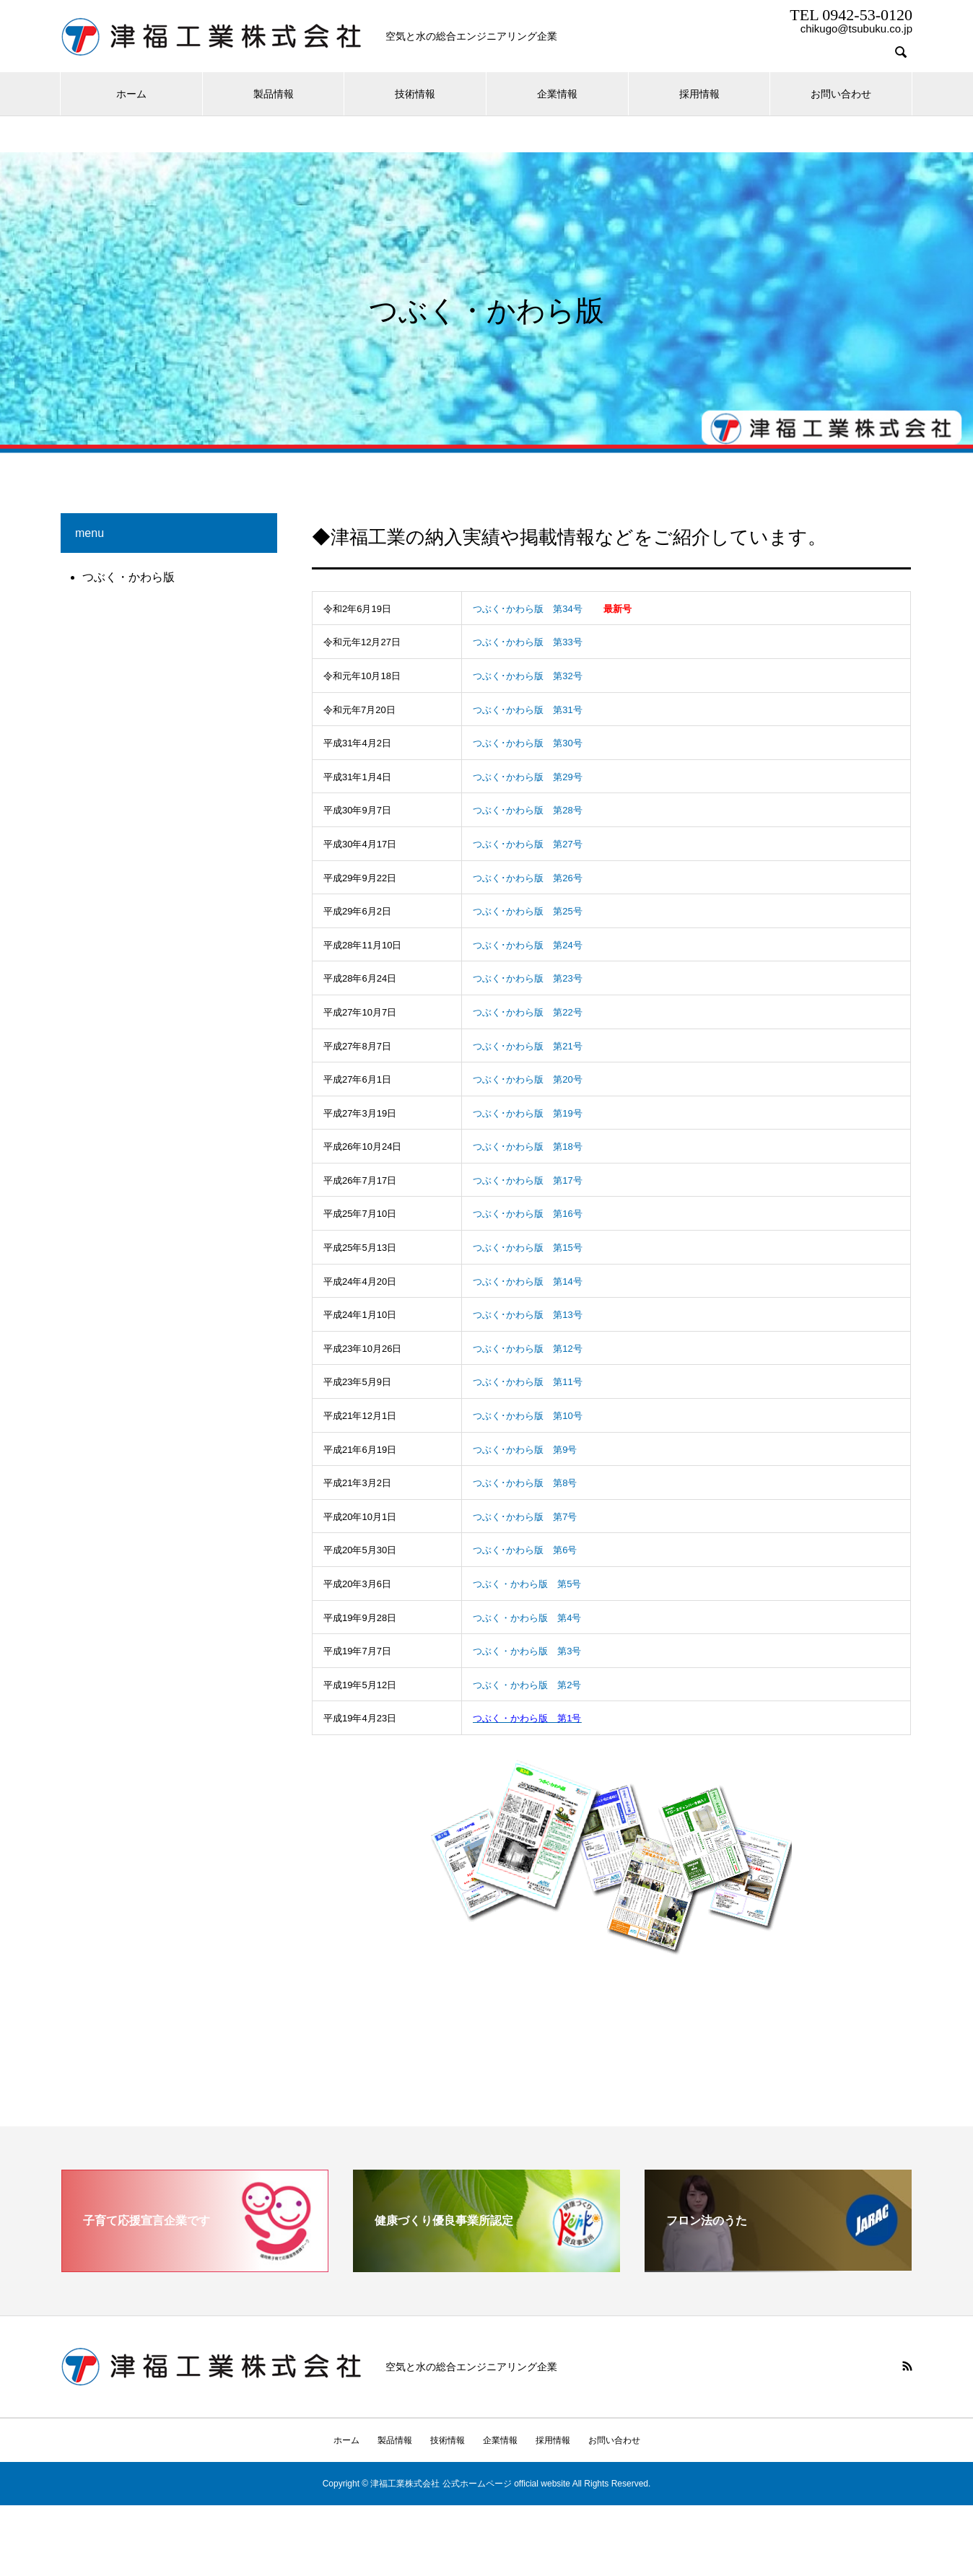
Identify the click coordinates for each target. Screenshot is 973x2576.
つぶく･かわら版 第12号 (527, 1348)
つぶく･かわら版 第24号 (527, 945)
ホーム (131, 94)
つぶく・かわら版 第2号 (527, 1685)
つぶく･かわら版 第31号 (527, 709)
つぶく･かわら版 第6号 (525, 1550)
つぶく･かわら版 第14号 (527, 1281)
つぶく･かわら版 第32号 (527, 676)
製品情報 (273, 94)
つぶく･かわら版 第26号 (527, 878)
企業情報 (557, 94)
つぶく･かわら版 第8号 (525, 1482)
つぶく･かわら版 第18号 (527, 1146)
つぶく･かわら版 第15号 (527, 1247)
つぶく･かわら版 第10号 (527, 1415)
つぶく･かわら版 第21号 (527, 1046)
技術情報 (415, 94)
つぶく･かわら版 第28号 (527, 810)
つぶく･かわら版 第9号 (525, 1449)
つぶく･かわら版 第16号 (527, 1213)
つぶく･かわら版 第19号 (527, 1113)
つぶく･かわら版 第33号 (527, 642)
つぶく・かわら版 (128, 577)
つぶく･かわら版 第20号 (527, 1079)
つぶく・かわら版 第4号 (527, 1617)
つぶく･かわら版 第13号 (527, 1314)
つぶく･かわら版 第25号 (527, 911)
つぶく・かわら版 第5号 (527, 1584)
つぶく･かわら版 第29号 (527, 777)
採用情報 (699, 94)
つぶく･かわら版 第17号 (527, 1180)
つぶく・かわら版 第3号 (527, 1651)
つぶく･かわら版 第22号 (527, 1012)
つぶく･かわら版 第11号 (527, 1381)
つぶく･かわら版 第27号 (527, 844)
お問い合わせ (841, 94)
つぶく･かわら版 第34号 (527, 608)
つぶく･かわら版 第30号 (527, 743)
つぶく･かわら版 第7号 (525, 1516)
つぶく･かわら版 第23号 (527, 978)
